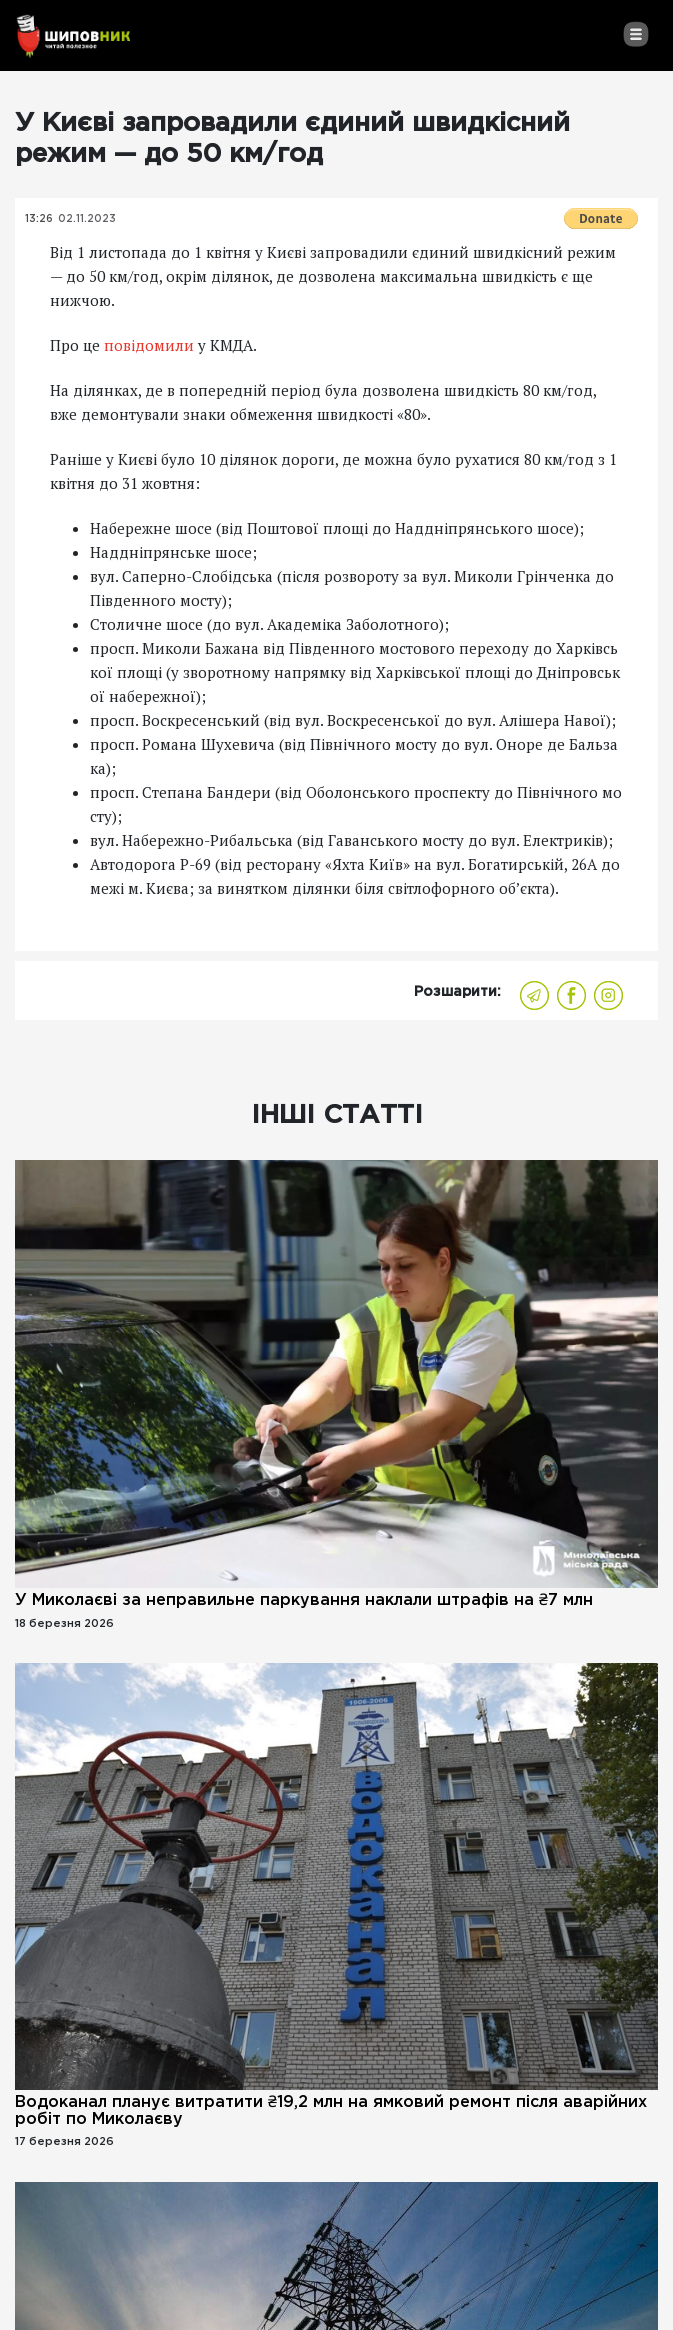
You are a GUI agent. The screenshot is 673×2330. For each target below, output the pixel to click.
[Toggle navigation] (635, 34)
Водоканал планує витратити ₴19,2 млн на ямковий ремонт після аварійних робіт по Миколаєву (331, 2111)
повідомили (149, 345)
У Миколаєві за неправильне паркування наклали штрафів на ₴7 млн (304, 1600)
